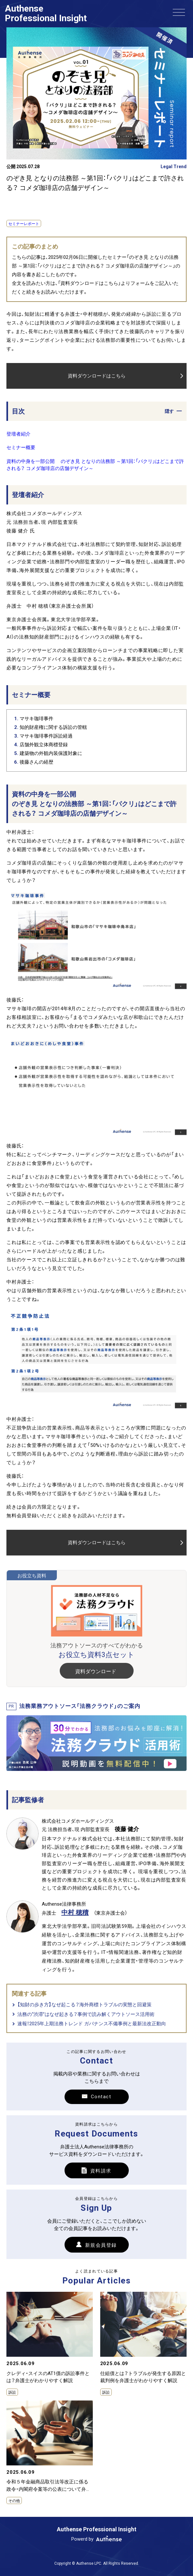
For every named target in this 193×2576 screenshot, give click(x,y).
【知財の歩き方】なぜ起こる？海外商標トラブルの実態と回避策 (84, 2013)
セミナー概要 (20, 456)
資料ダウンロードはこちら (97, 392)
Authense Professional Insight (46, 13)
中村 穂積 (75, 1920)
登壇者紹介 (18, 442)
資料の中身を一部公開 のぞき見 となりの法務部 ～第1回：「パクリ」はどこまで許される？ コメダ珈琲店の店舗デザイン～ (95, 473)
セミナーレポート (23, 225)
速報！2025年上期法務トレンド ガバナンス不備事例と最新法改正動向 (91, 2032)
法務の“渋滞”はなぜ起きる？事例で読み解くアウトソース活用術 (85, 2022)
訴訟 (12, 2400)
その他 (14, 2509)
